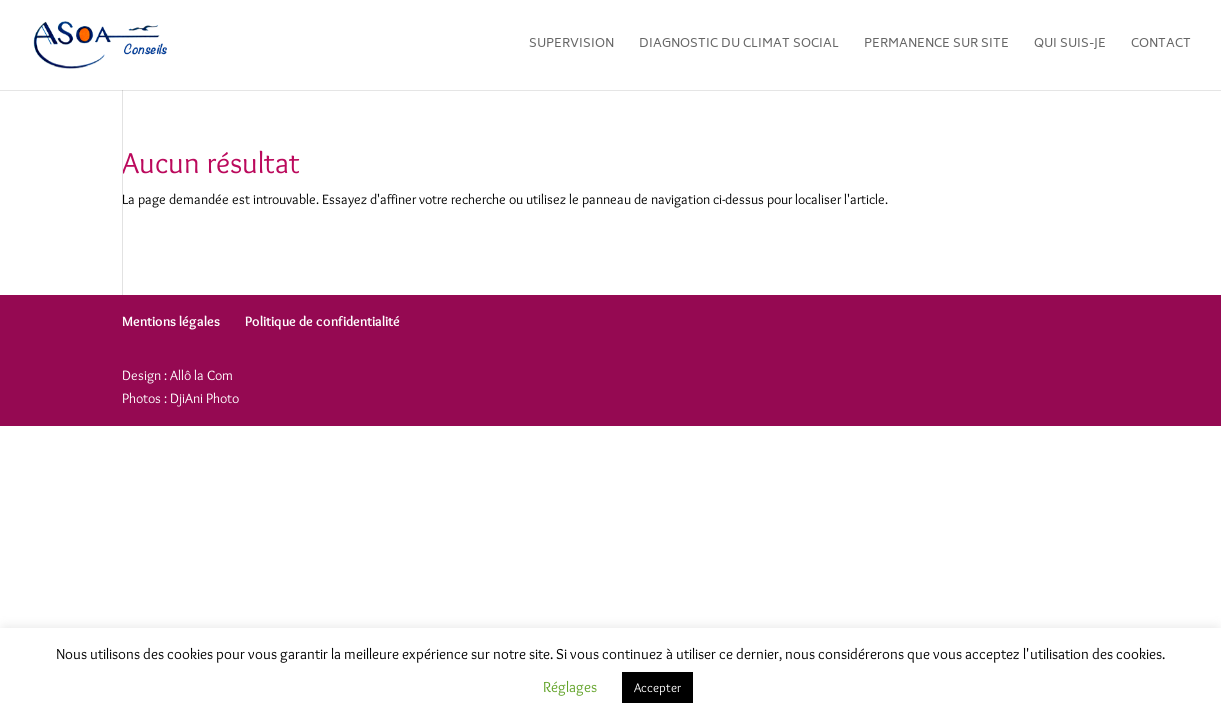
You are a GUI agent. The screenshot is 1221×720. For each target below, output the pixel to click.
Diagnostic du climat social (739, 46)
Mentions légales (171, 321)
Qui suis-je (1070, 46)
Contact (1161, 46)
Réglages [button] (570, 687)
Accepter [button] (657, 687)
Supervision (571, 46)
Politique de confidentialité (322, 321)
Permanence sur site (936, 46)
